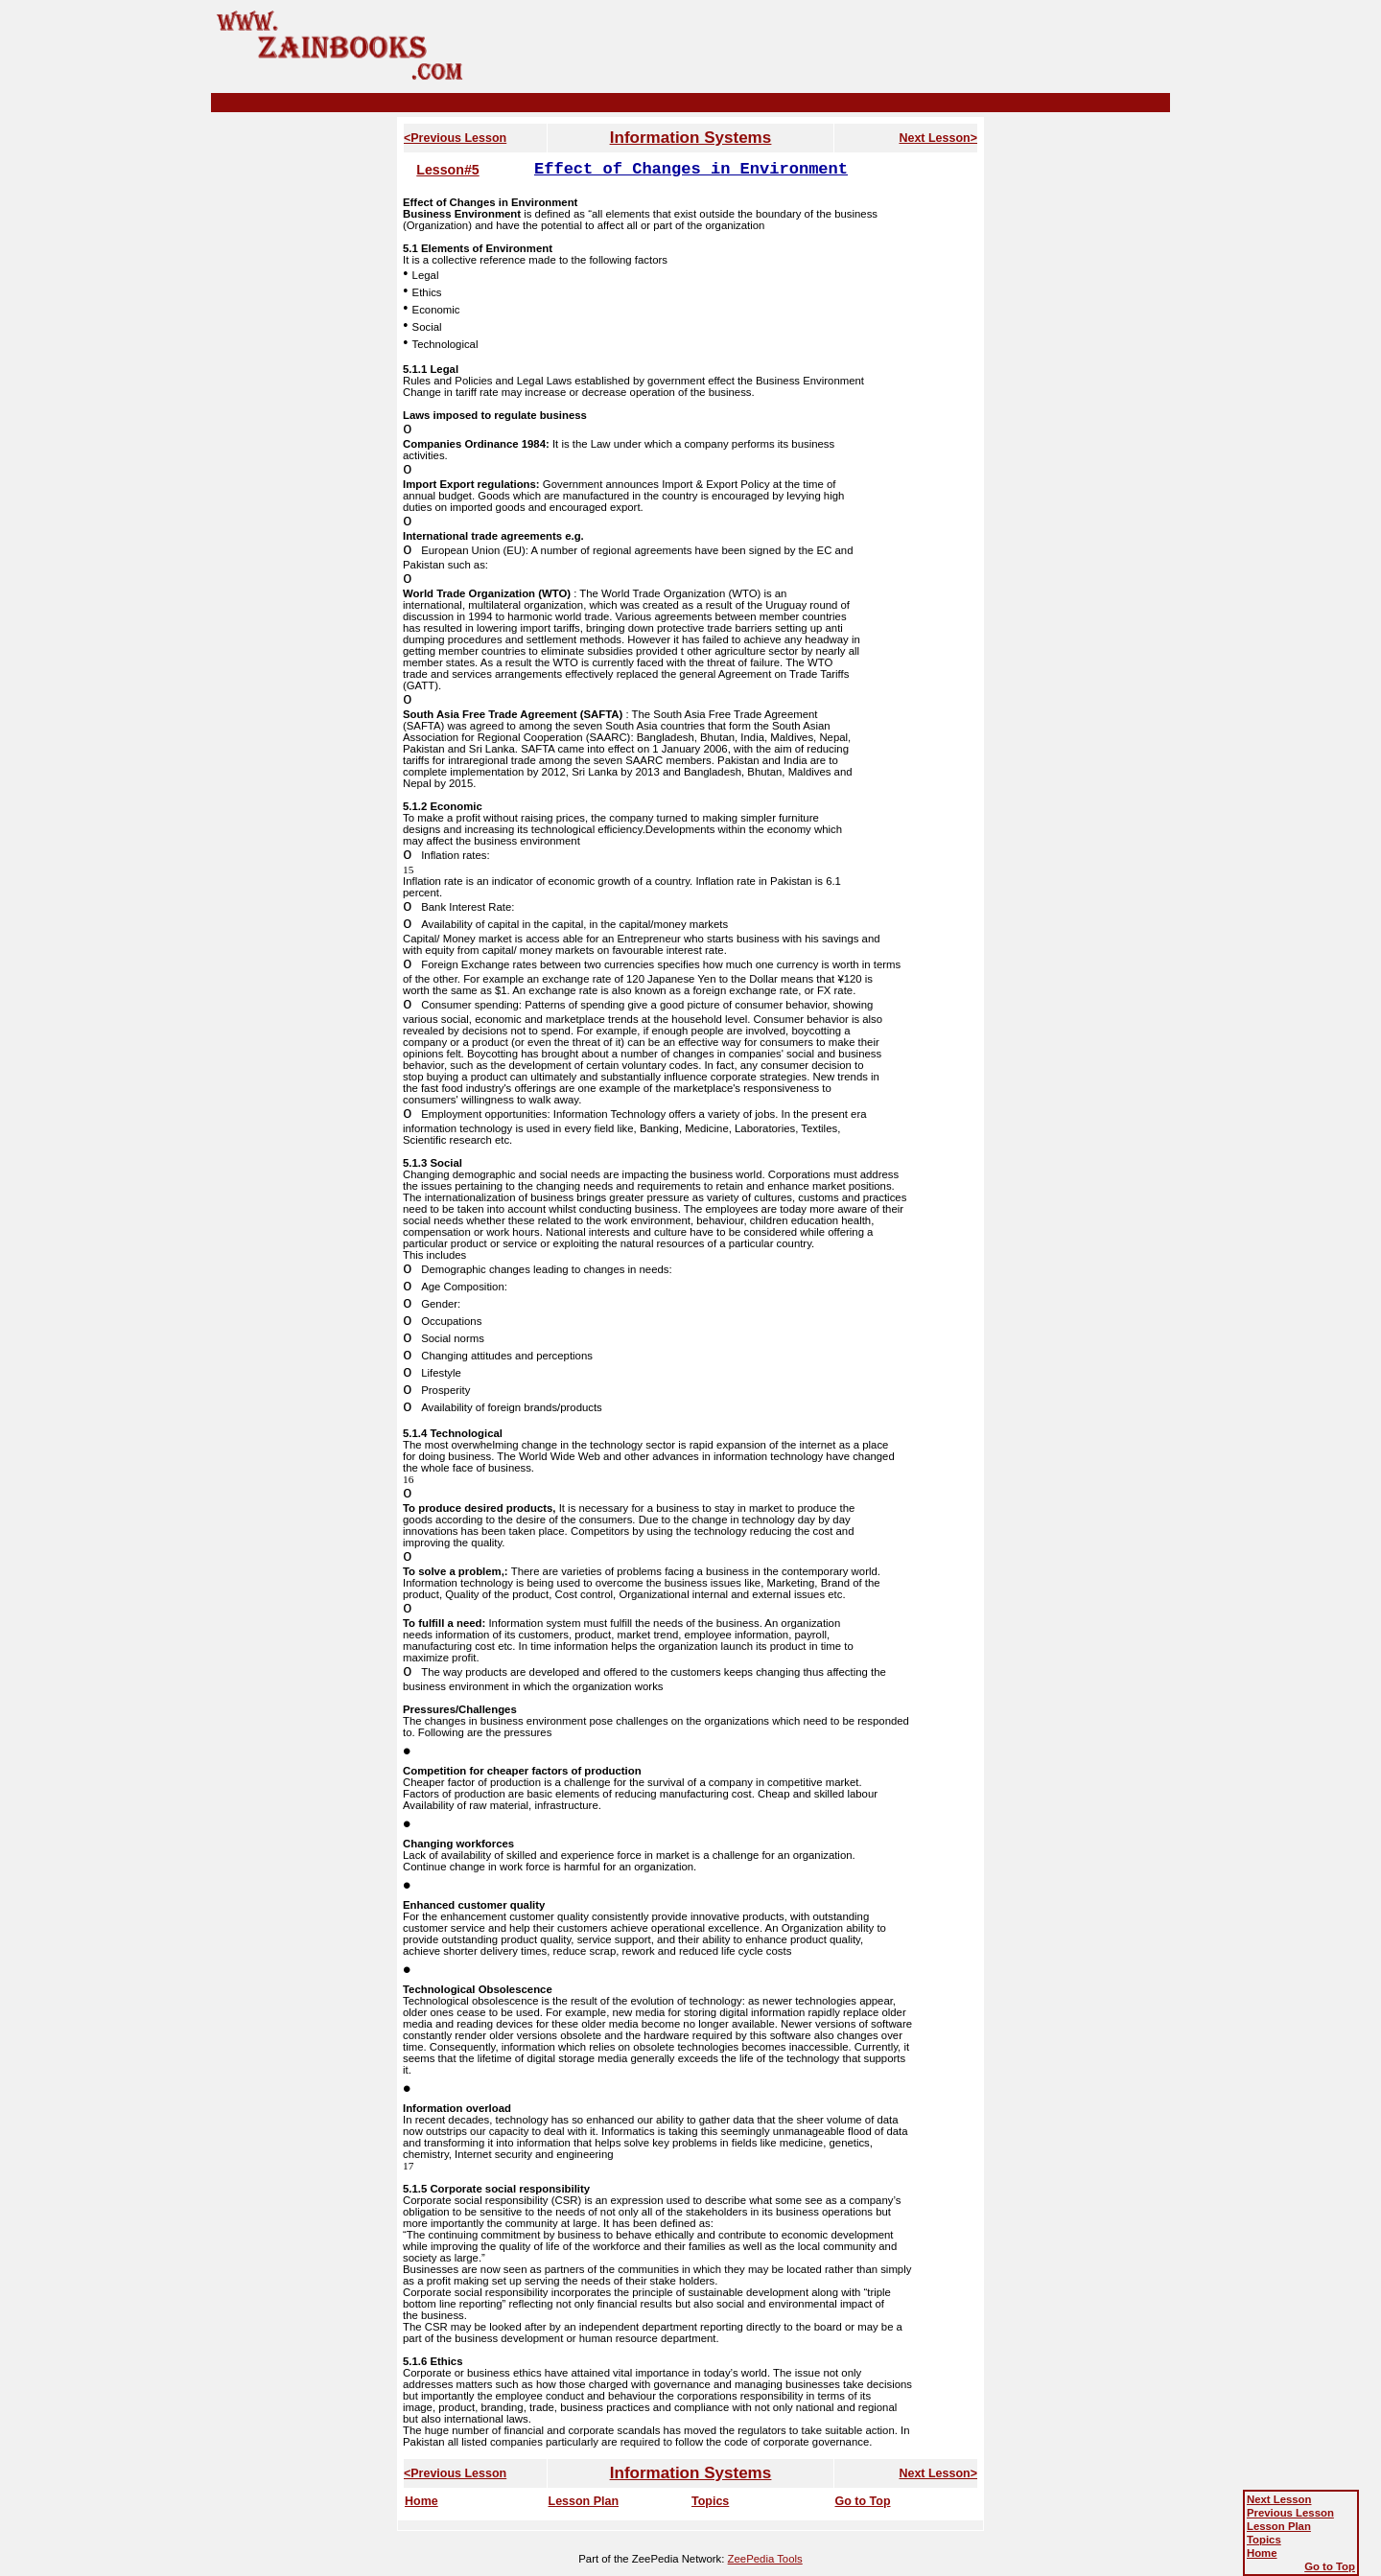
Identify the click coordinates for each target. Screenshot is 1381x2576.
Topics (710, 2501)
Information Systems (690, 137)
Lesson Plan (584, 2501)
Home (421, 2501)
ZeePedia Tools (765, 2558)
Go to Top (863, 2501)
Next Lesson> (938, 138)
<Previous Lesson (455, 138)
